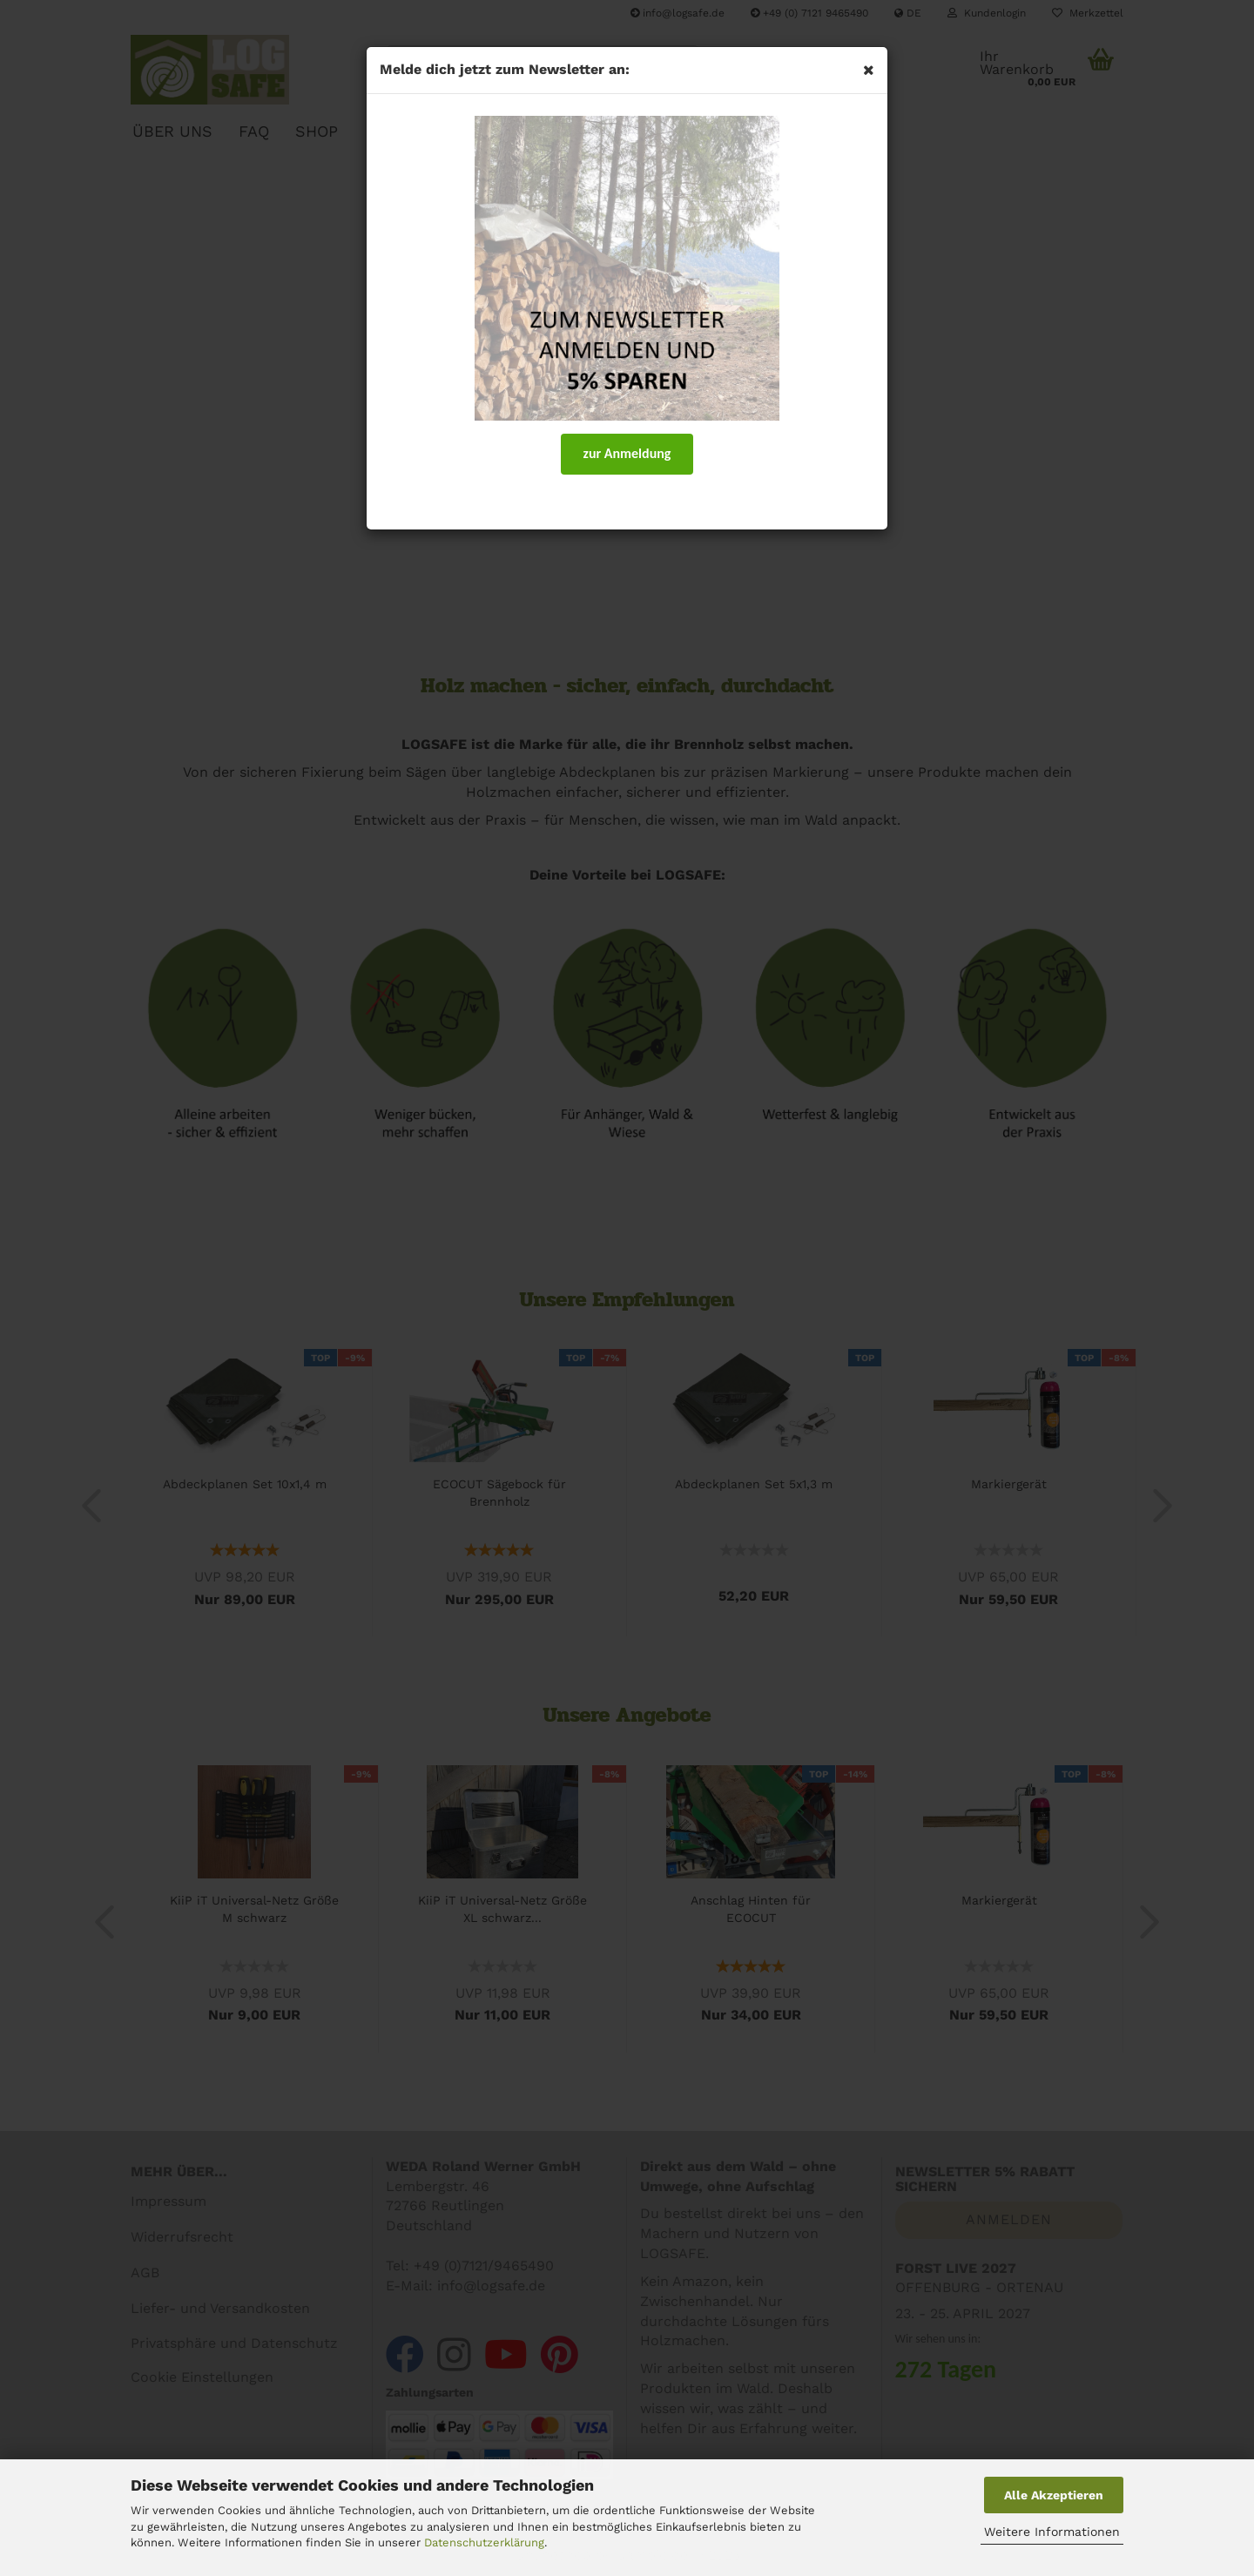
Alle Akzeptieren (1053, 2495)
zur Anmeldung (627, 453)
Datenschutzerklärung (484, 2542)
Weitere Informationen (1052, 2532)
